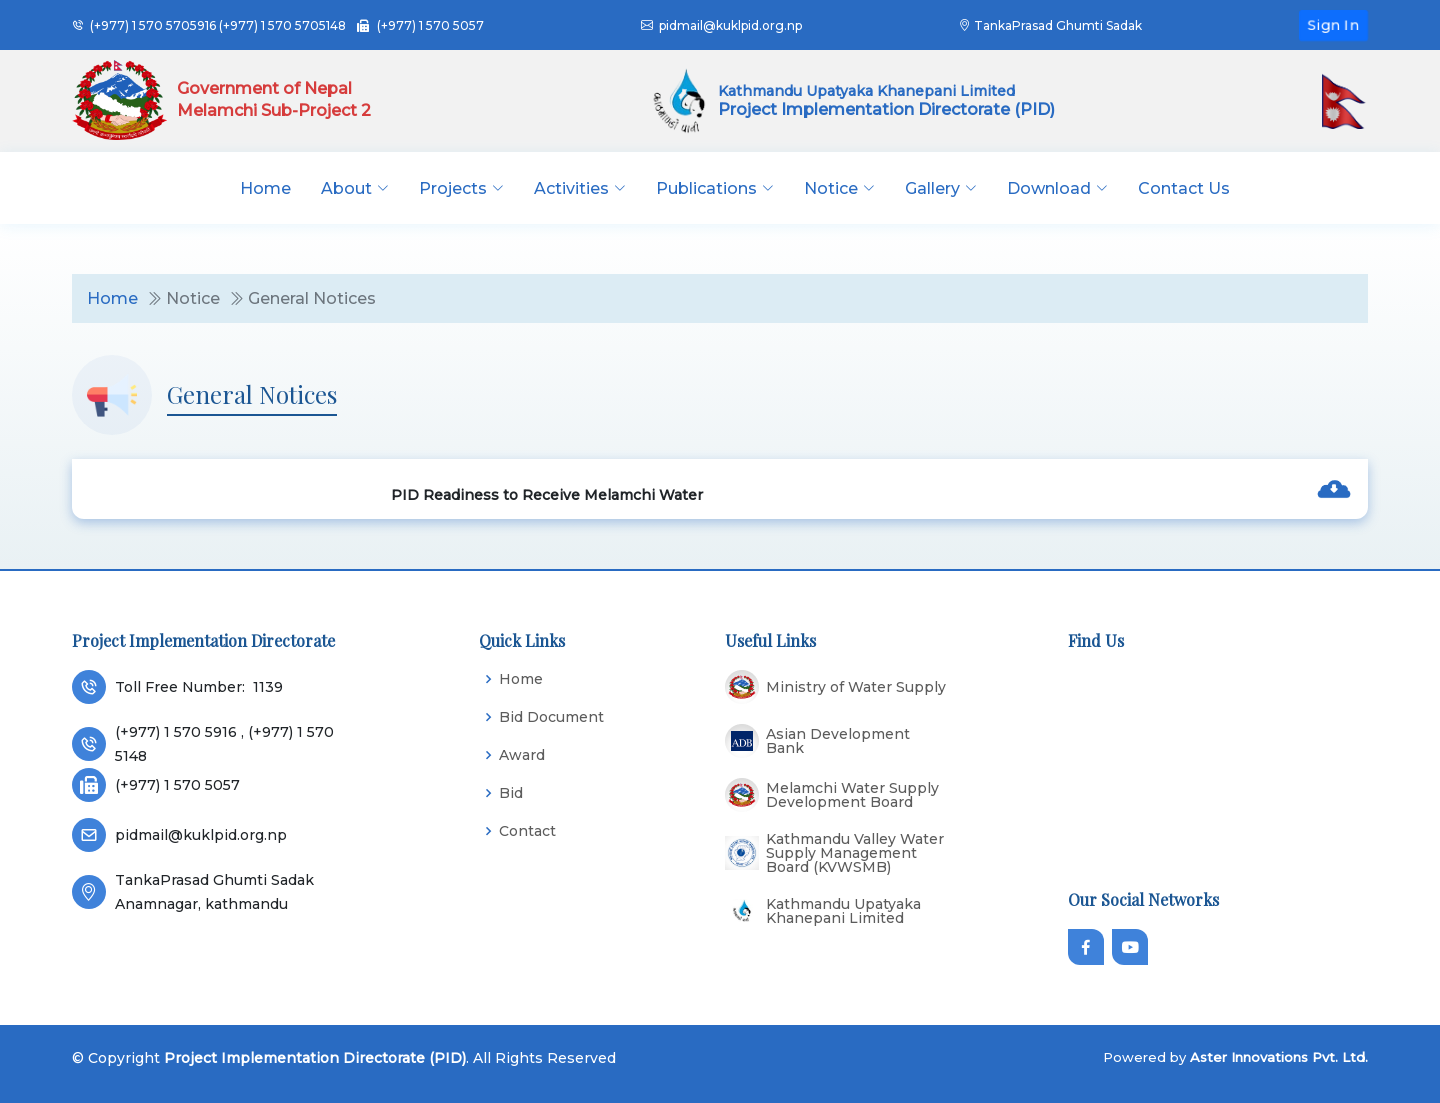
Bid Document (551, 717)
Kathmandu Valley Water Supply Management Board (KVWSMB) (855, 853)
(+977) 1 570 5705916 (153, 25)
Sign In (1333, 24)
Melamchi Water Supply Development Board (852, 795)
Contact (527, 831)
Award (522, 755)
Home (265, 188)
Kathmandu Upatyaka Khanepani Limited (843, 911)
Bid (511, 793)
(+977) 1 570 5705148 (282, 25)
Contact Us (1184, 188)
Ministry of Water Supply (856, 687)
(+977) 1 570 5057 (430, 25)
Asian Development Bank (838, 741)
